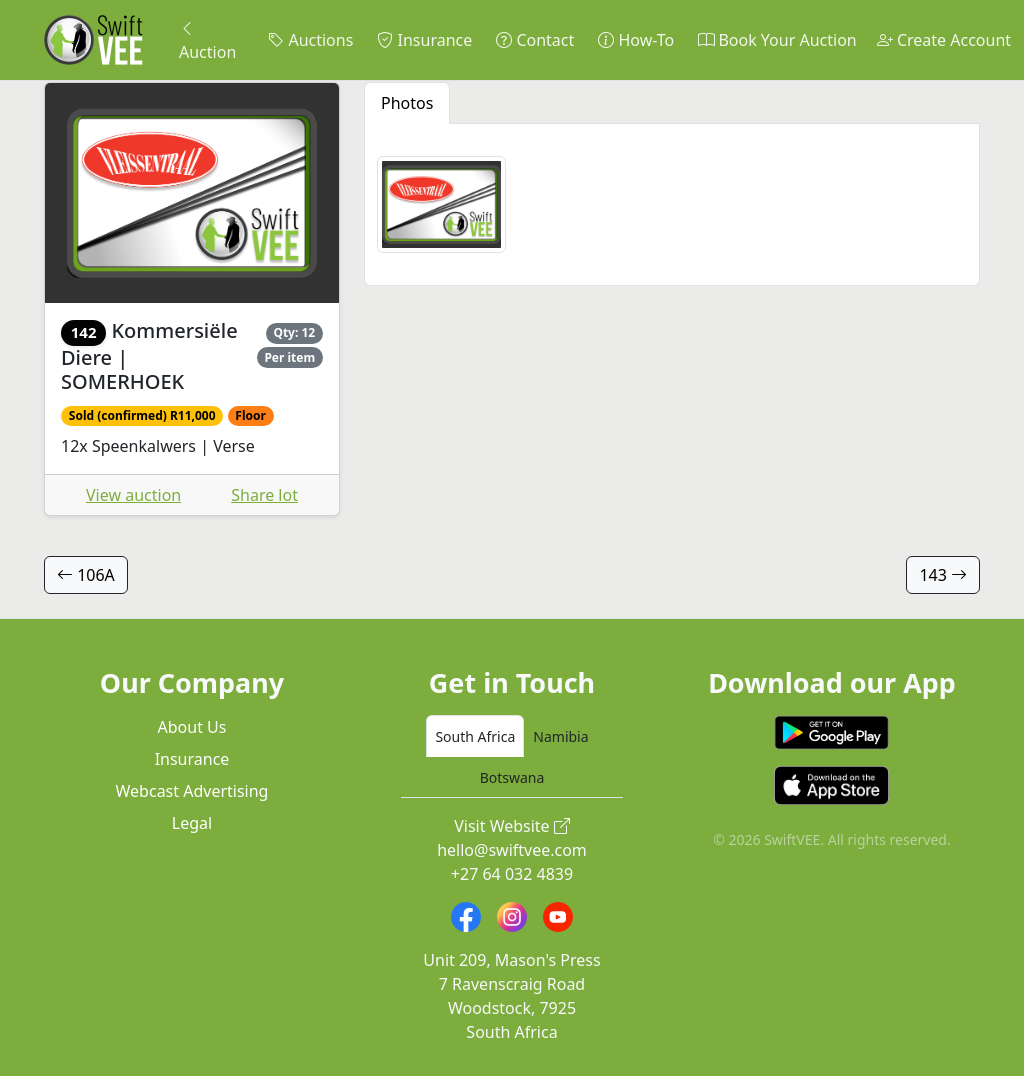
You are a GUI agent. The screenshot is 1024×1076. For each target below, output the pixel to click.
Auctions (310, 40)
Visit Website (512, 826)
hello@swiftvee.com (512, 850)
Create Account (944, 40)
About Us (192, 727)
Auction (207, 40)
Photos (407, 103)
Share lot (264, 495)
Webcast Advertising (192, 791)
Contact (535, 40)
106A (86, 575)
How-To (636, 40)
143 (943, 575)
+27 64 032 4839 (512, 874)
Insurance (424, 40)
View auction (133, 495)
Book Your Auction (777, 40)
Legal (192, 823)
